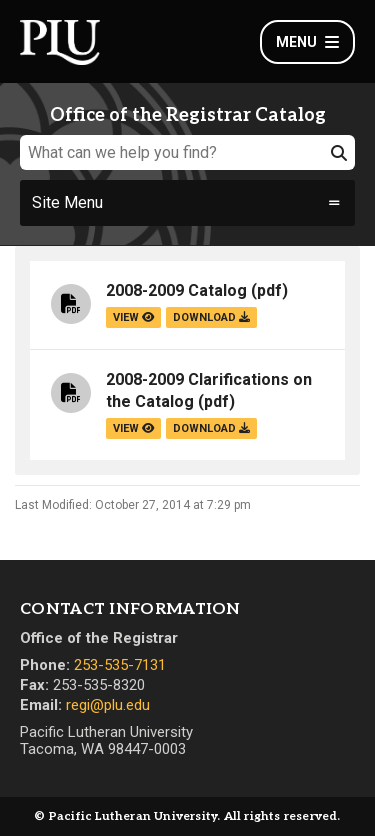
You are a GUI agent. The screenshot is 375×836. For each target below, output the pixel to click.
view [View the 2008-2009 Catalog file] (133, 317)
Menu (307, 42)
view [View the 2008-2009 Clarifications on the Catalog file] (133, 428)
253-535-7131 (120, 665)
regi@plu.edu (108, 705)
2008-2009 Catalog (176, 290)
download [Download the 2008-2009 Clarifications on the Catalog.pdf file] (211, 428)
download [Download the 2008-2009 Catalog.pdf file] (211, 317)
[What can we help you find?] (187, 152)
